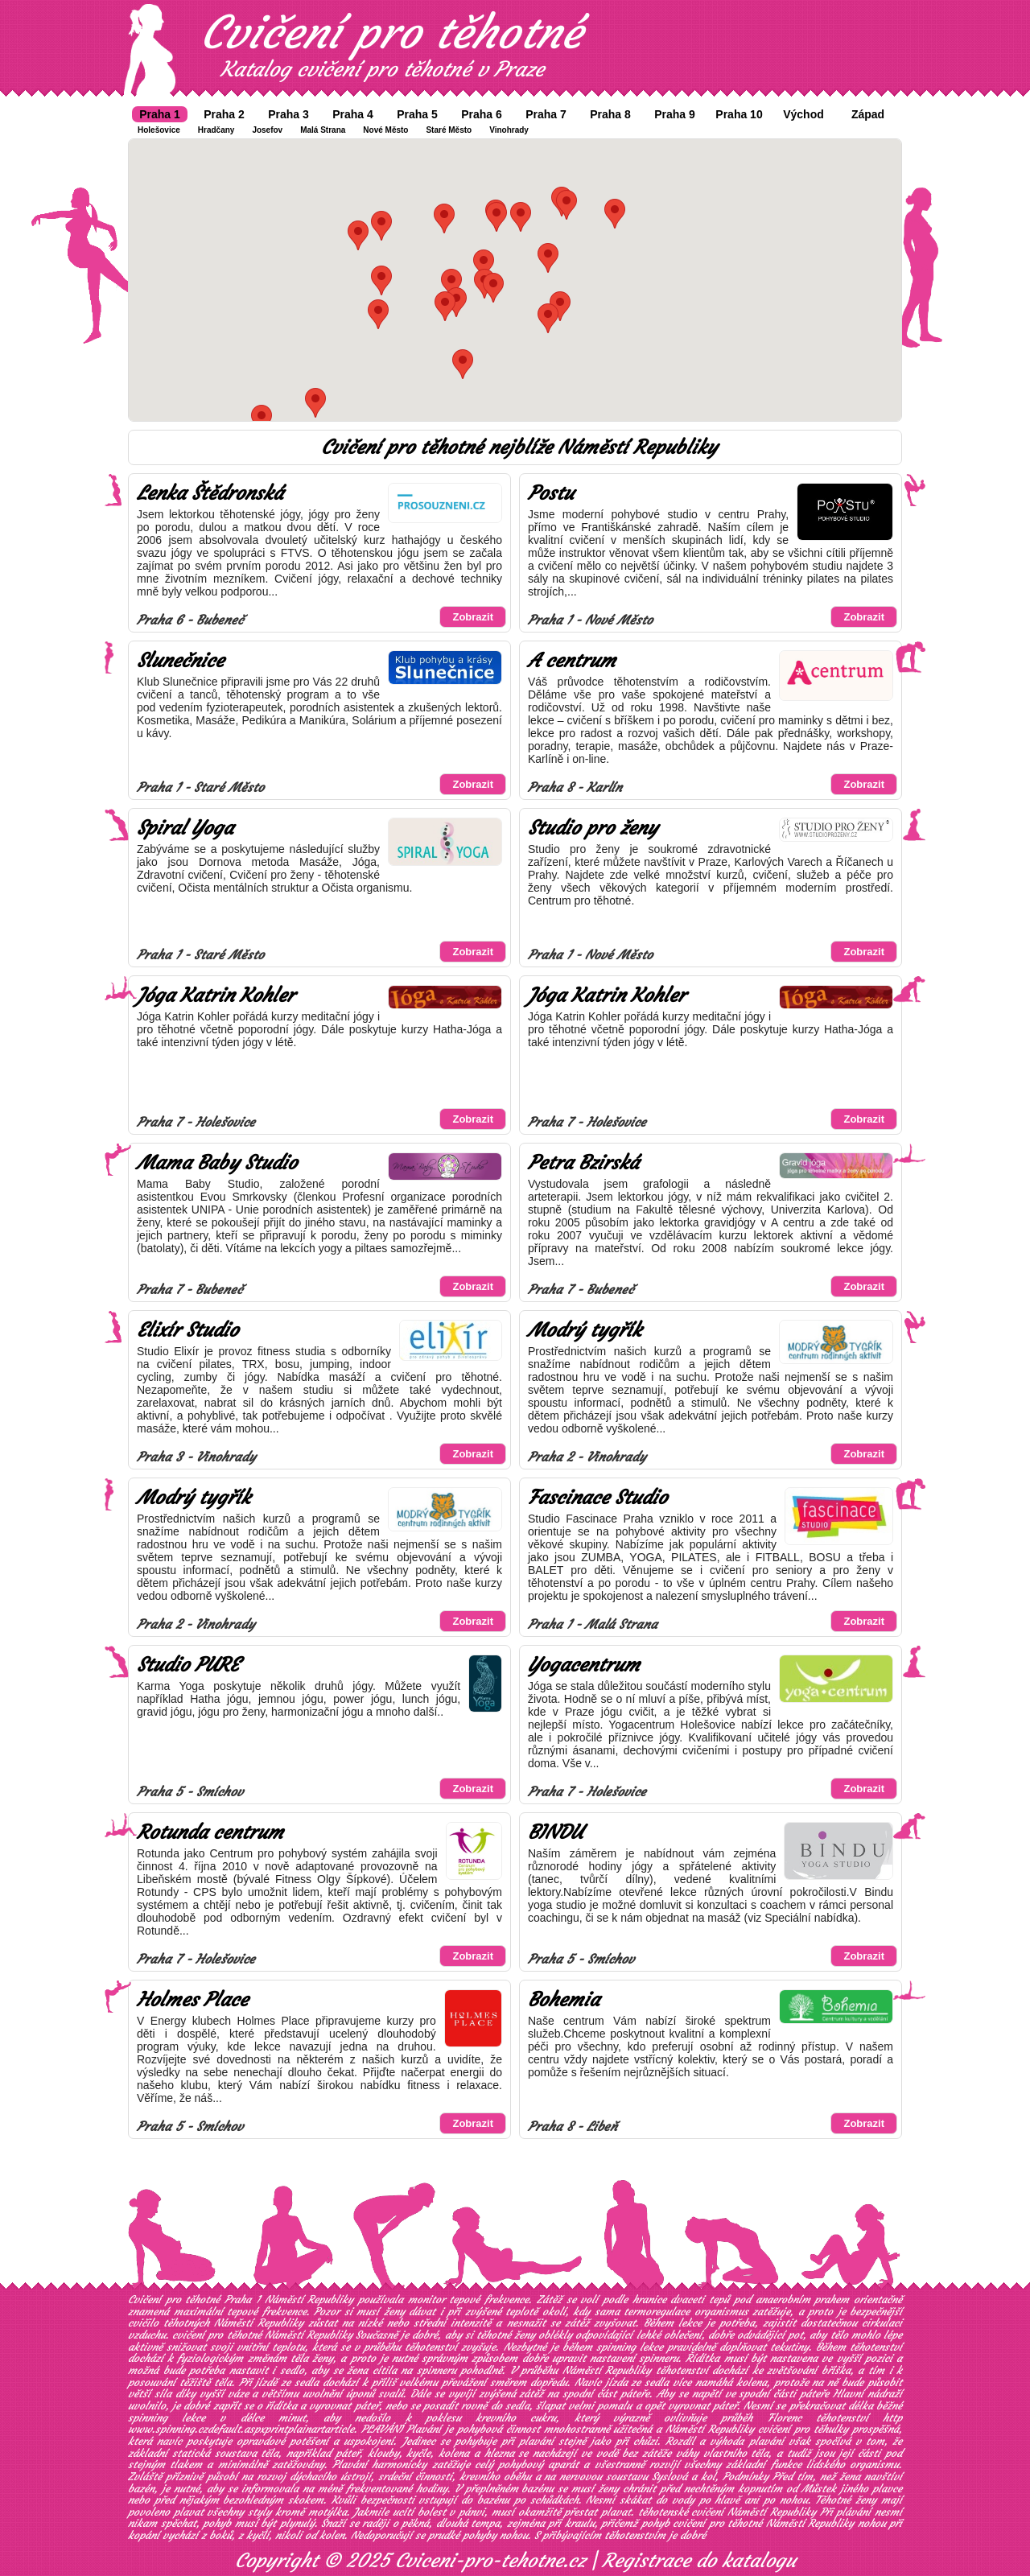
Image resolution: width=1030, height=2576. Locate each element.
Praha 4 (352, 114)
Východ (803, 114)
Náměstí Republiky (607, 2370)
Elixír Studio (187, 1330)
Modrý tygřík (584, 1330)
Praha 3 (288, 114)
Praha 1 (159, 114)
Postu (551, 493)
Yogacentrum (584, 1665)
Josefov (267, 130)
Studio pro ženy (592, 828)
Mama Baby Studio (217, 1163)
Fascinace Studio (597, 1498)
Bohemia (563, 2000)
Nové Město (385, 130)
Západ (867, 114)
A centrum (572, 661)
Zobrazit (472, 617)
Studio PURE (188, 1665)
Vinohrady (509, 130)
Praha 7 (545, 114)
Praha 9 (674, 114)
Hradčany (216, 130)
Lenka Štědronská (210, 493)
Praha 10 (738, 114)
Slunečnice (180, 661)
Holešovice (159, 130)
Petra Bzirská (583, 1163)
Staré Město (449, 130)
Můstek (818, 2489)
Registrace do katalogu (699, 2561)
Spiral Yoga (185, 828)
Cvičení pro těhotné (391, 32)
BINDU (555, 1832)
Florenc (784, 2418)
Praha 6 (481, 114)
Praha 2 (224, 114)
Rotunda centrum (210, 1832)
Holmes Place (192, 2000)
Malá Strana (322, 130)
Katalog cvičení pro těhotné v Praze (382, 69)
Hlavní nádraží (867, 2394)
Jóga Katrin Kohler (216, 995)
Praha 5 (417, 114)
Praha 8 (610, 114)
